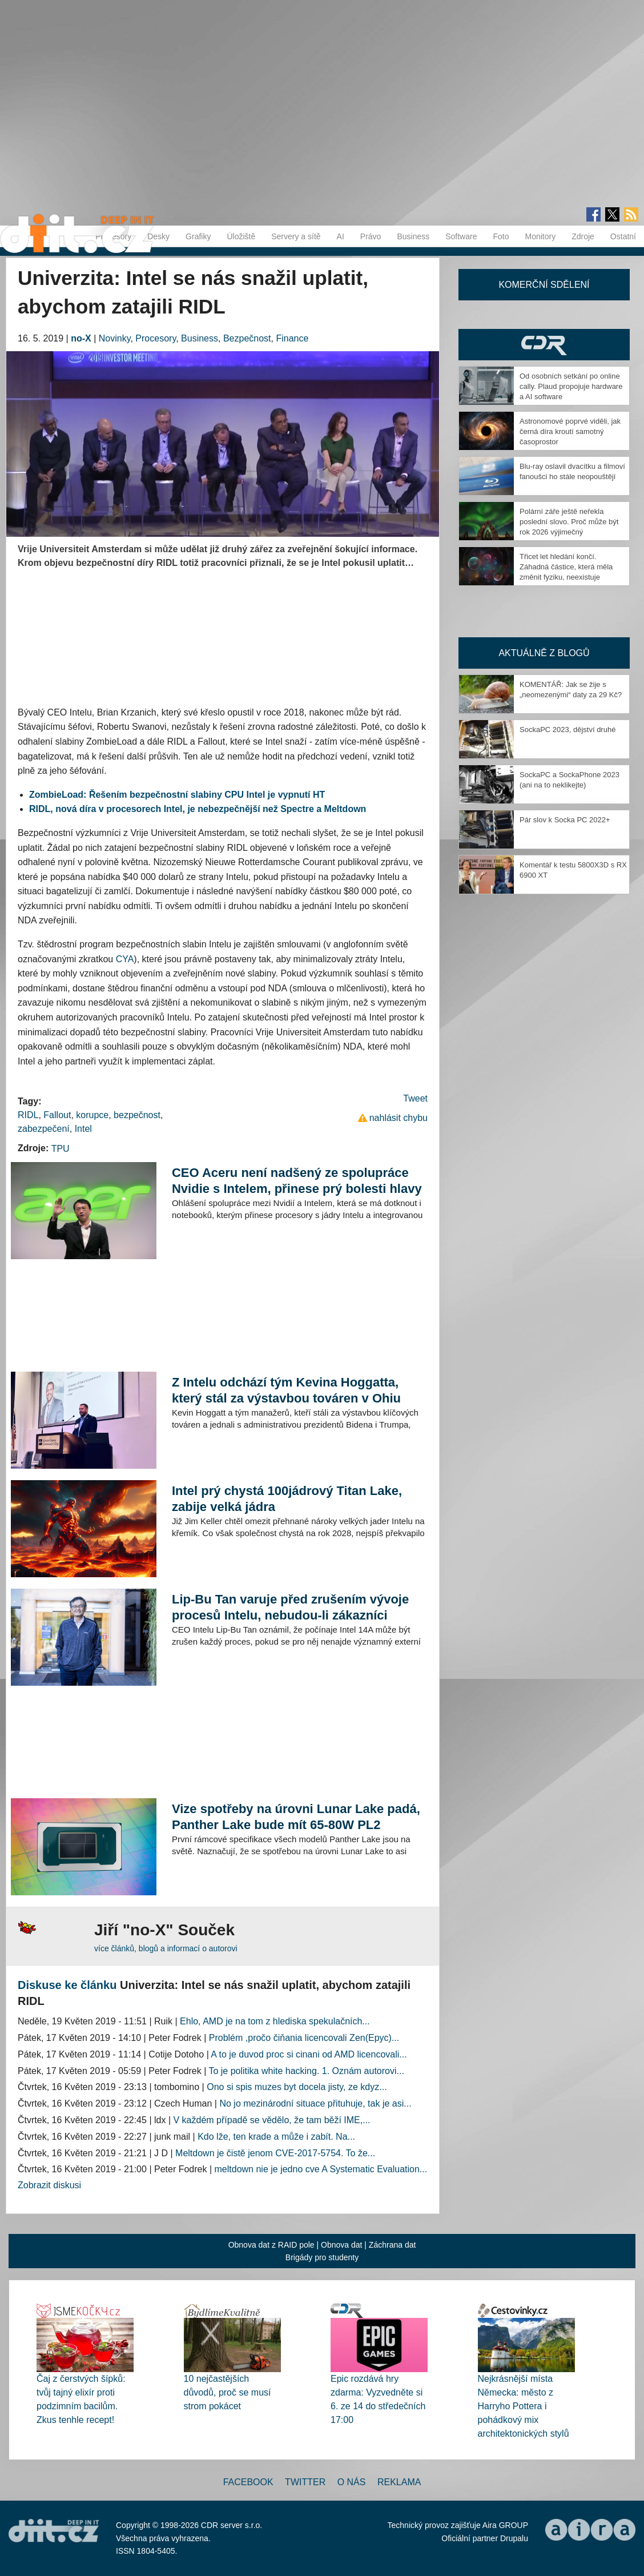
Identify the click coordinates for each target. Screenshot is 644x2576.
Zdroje (582, 236)
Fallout (57, 1115)
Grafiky (198, 236)
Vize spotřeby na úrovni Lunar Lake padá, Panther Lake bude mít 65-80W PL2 (296, 1817)
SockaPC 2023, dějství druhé (567, 729)
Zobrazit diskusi (49, 2185)
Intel (83, 1129)
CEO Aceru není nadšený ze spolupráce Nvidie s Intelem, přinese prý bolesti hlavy (297, 1181)
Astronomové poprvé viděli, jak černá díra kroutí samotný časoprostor (570, 431)
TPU (60, 1149)
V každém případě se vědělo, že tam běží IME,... (272, 2120)
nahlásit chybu (398, 1118)
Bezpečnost (247, 338)
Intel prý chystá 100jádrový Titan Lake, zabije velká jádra (287, 1499)
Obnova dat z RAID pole (271, 2244)
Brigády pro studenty (322, 2257)
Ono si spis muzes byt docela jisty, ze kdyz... (297, 2087)
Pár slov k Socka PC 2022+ (565, 819)
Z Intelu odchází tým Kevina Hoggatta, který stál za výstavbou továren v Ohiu (286, 1390)
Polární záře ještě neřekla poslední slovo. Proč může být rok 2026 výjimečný (569, 521)
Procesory (155, 338)
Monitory (540, 236)
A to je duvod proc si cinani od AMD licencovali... (308, 2054)
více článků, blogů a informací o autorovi (166, 1948)
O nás (351, 2482)
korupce (92, 1115)
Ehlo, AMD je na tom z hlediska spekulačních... (275, 2021)
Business (413, 236)
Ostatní (623, 236)
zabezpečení (44, 1129)
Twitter (305, 2482)
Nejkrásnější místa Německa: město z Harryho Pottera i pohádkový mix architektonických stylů (523, 2406)
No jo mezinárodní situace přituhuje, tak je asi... (315, 2103)
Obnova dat (341, 2244)
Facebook (248, 2482)
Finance (292, 338)
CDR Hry (544, 344)
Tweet (415, 1098)
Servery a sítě (295, 236)
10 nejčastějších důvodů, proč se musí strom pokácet (227, 2392)
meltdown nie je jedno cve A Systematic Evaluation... (321, 2169)
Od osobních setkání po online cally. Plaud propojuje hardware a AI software (571, 386)
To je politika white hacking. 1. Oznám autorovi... (306, 2071)
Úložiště (241, 236)
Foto (501, 236)
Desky (158, 236)
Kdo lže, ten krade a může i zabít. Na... (276, 2136)
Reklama (399, 2482)
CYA (125, 959)
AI (340, 236)
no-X (81, 338)
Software (461, 236)
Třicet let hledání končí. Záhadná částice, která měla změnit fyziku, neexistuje (566, 566)
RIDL (28, 1115)
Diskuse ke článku (67, 1985)
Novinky (115, 338)
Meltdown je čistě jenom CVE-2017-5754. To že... (275, 2153)
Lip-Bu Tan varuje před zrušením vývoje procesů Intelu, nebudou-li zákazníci (290, 1607)
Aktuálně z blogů (543, 653)
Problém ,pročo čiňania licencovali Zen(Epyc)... (304, 2038)
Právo (370, 236)
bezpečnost (137, 1115)
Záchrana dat (392, 2244)
